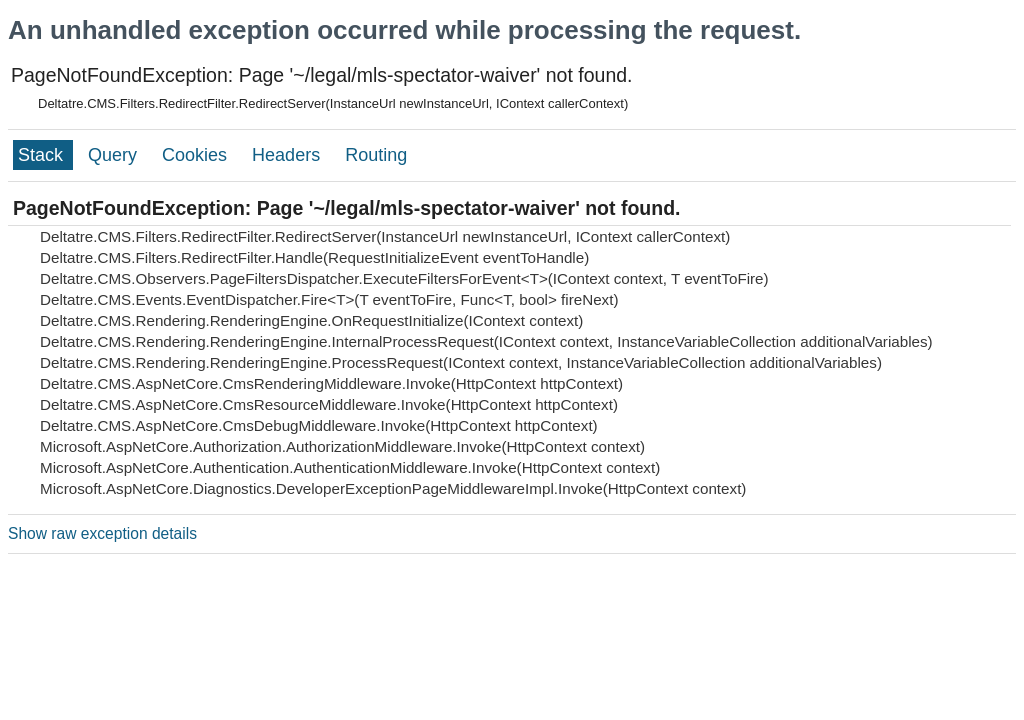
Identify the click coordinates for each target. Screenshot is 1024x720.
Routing (376, 155)
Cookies (197, 155)
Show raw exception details (102, 533)
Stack (43, 155)
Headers (288, 155)
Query (115, 155)
